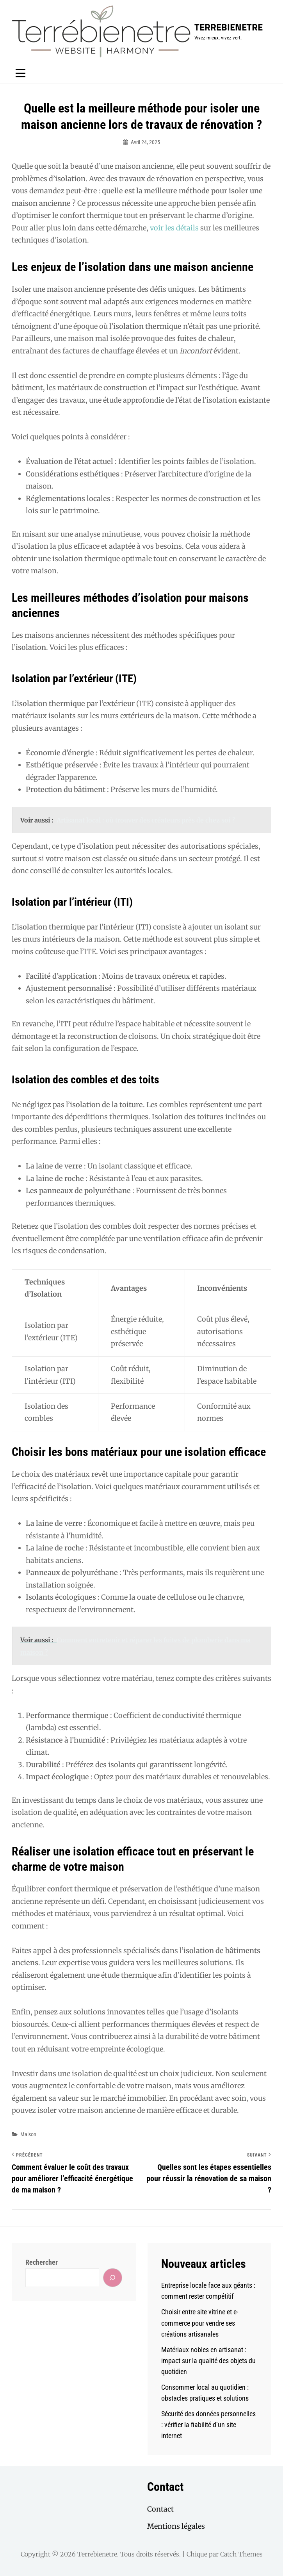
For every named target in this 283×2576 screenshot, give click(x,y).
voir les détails (174, 227)
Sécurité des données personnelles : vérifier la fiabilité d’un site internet (208, 2425)
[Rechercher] (112, 2277)
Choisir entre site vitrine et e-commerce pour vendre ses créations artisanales (199, 2323)
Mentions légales (176, 2526)
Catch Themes (241, 2554)
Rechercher (41, 2262)
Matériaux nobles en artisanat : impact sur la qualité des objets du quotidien (208, 2361)
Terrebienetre (228, 27)
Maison (28, 2134)
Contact (160, 2509)
